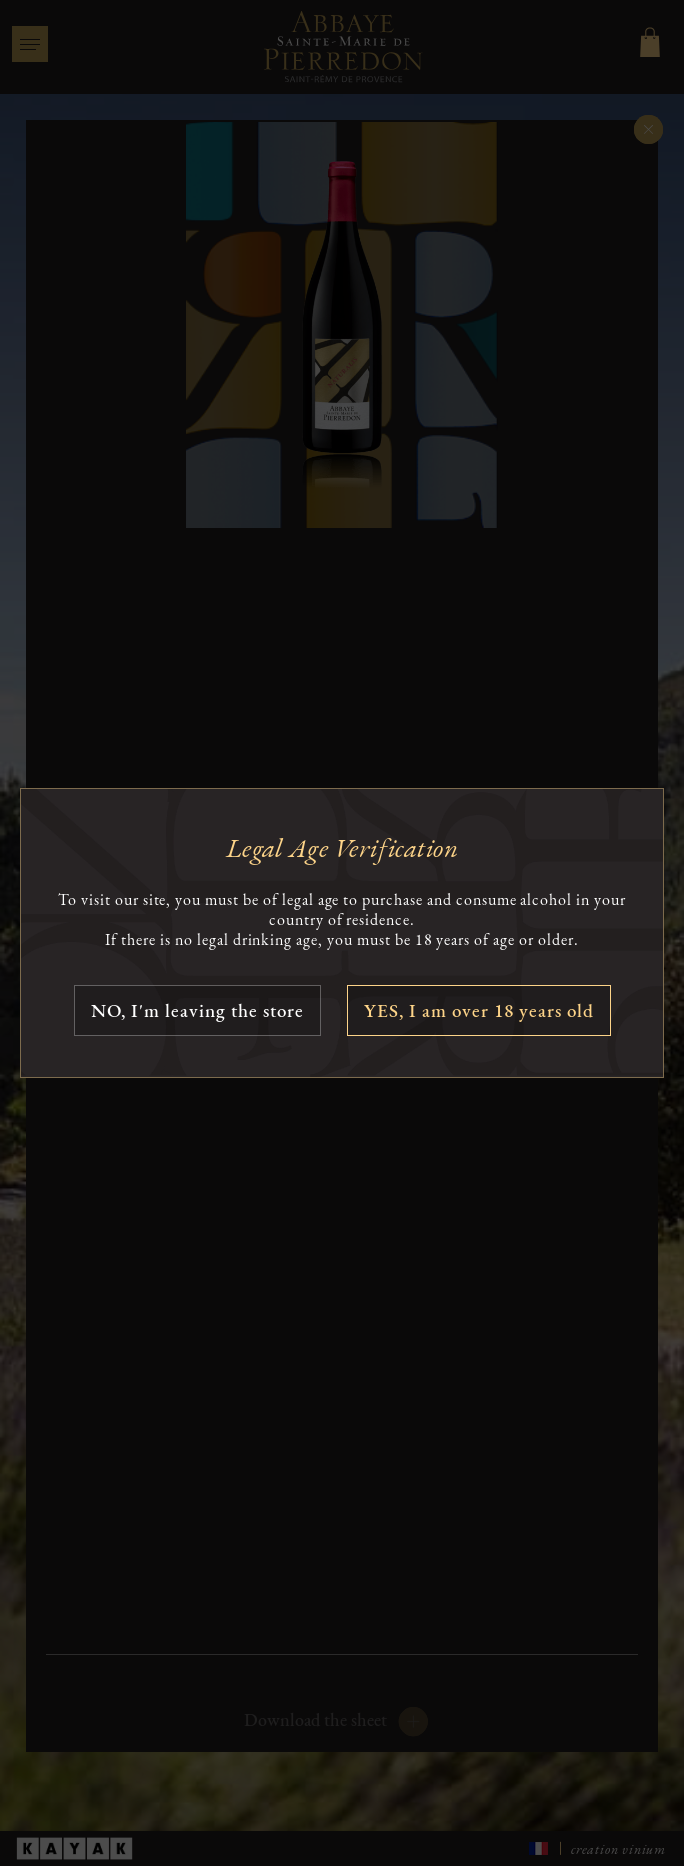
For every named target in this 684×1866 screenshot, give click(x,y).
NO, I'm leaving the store (197, 1010)
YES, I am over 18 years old (479, 1010)
